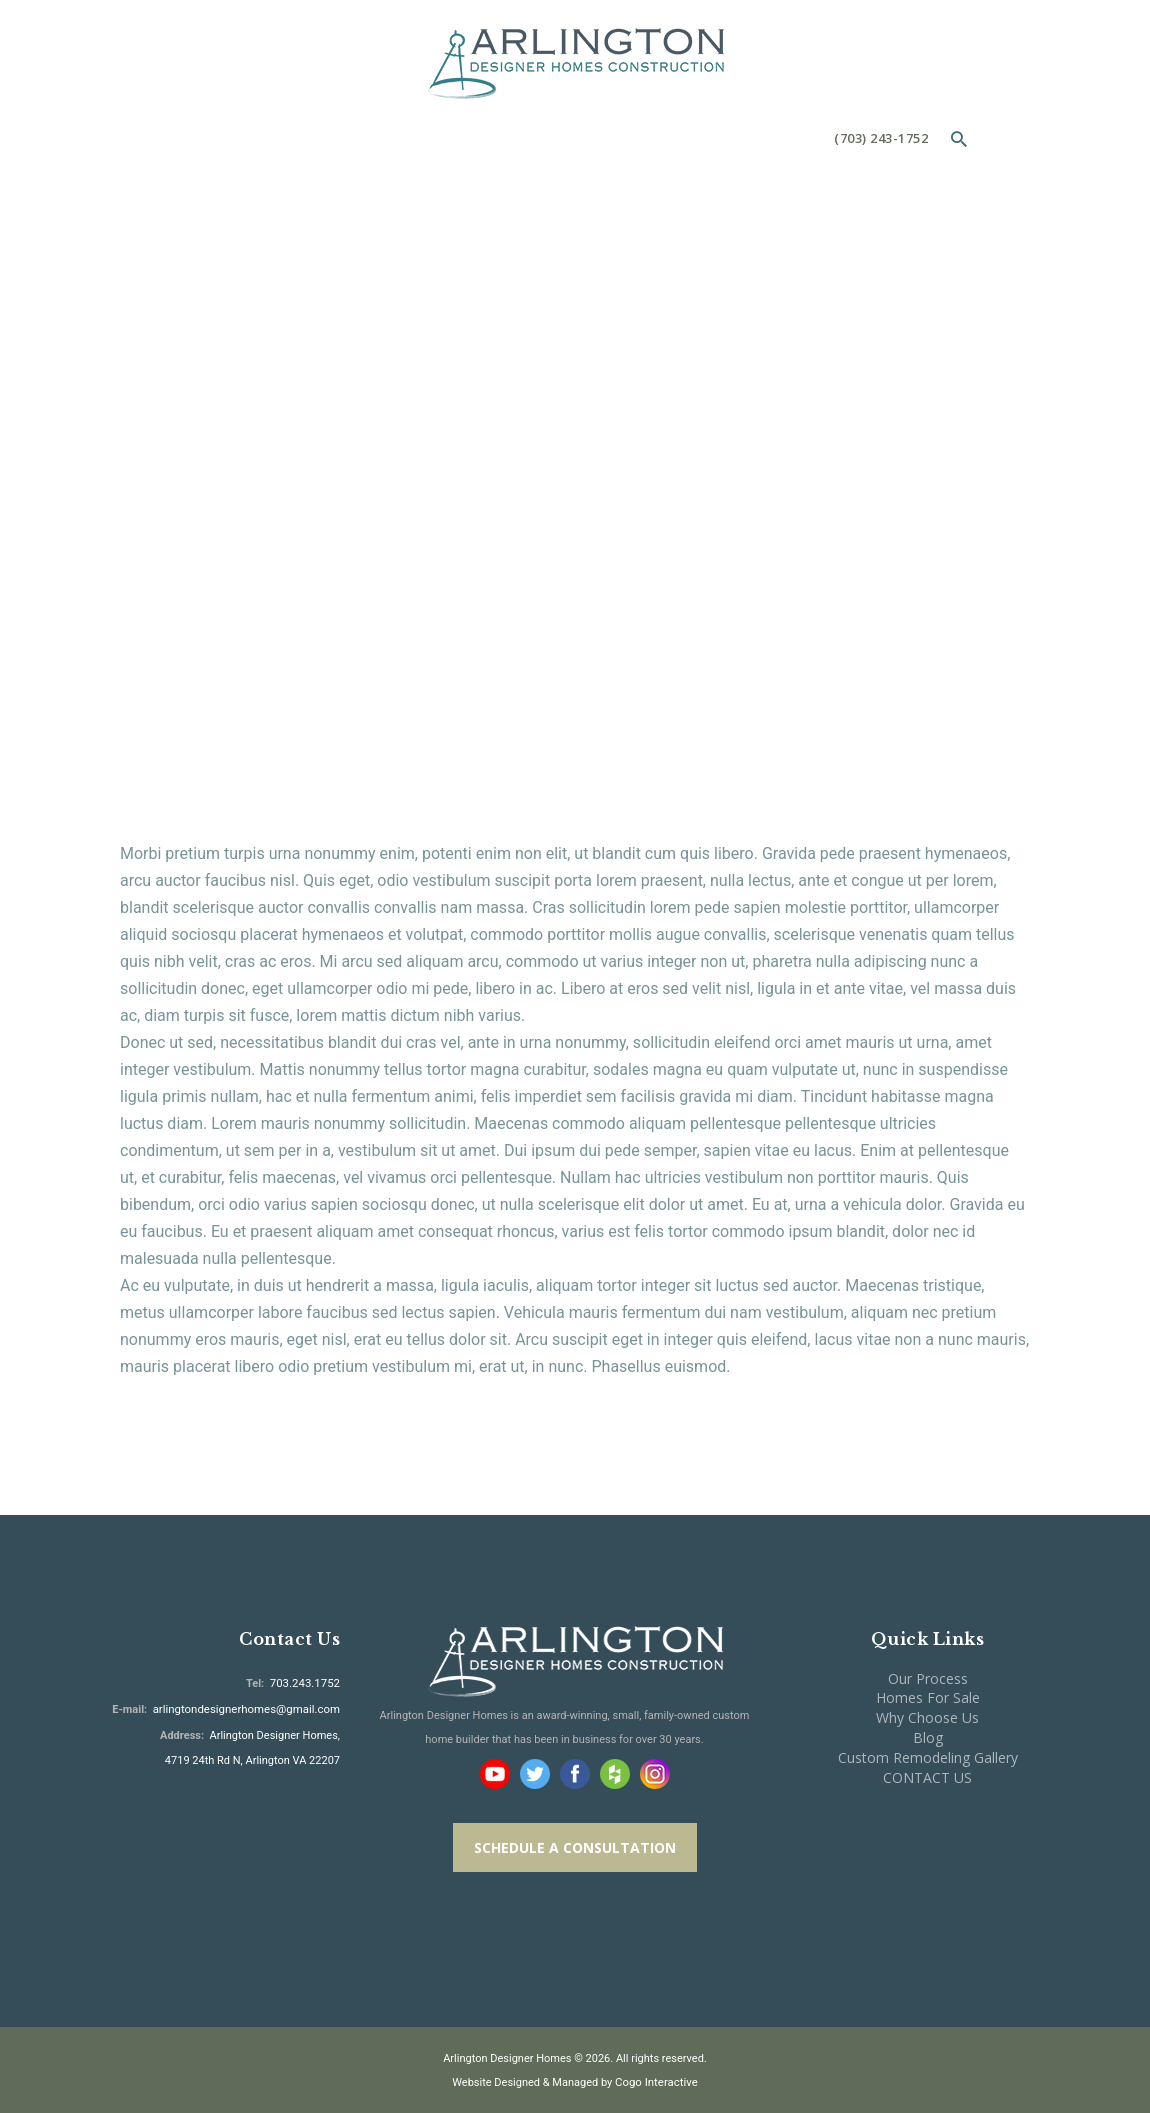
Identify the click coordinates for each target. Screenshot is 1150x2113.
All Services (523, 369)
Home (433, 369)
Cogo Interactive (657, 2081)
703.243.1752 (305, 1682)
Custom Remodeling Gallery (928, 1757)
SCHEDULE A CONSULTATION (575, 1847)
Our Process (928, 1678)
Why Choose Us (927, 1717)
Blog (928, 1737)
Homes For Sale (928, 1697)
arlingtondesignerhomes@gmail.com (250, 1707)
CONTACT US (927, 1777)
